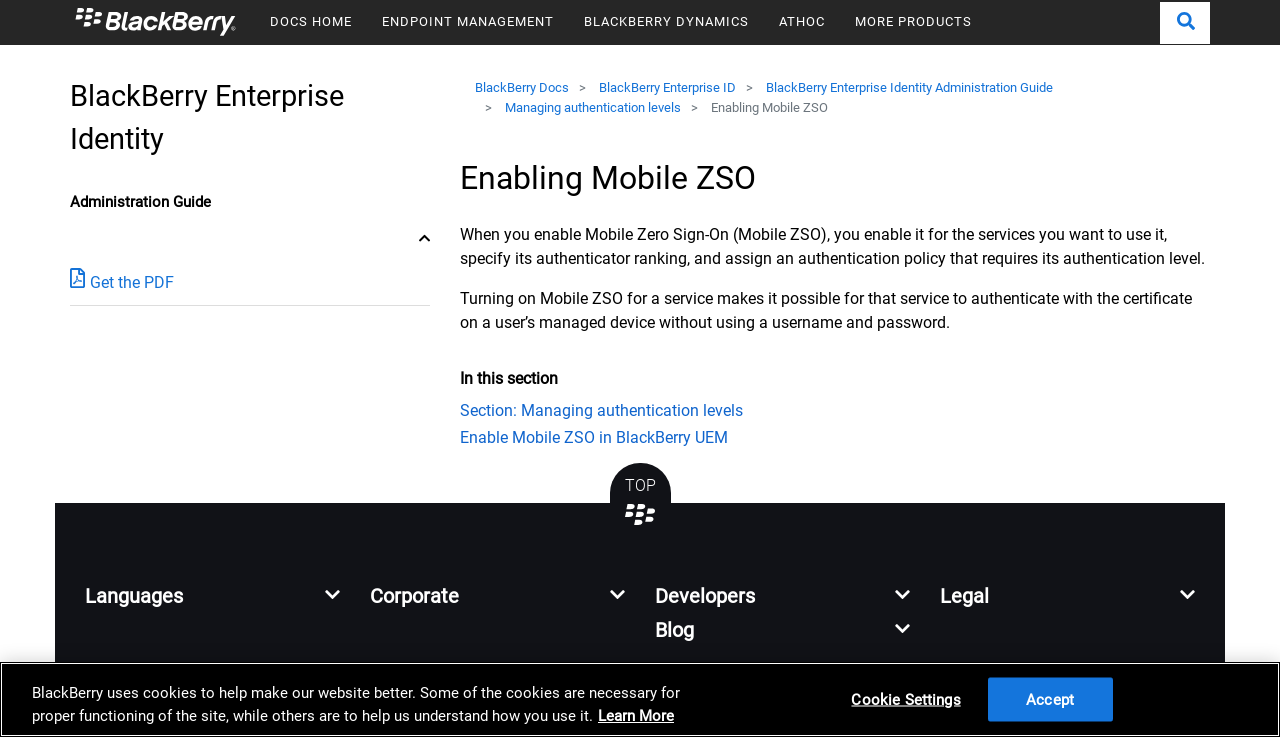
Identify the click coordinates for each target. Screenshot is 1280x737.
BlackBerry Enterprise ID (667, 87)
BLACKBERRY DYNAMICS (666, 21)
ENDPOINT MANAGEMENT (468, 21)
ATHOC (802, 21)
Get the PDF (122, 281)
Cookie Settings (905, 699)
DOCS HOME (311, 21)
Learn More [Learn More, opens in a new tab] (636, 716)
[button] (1185, 23)
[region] (640, 699)
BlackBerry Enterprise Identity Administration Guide (909, 87)
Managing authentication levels (593, 107)
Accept (1050, 699)
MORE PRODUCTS (913, 21)
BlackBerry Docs (522, 87)
